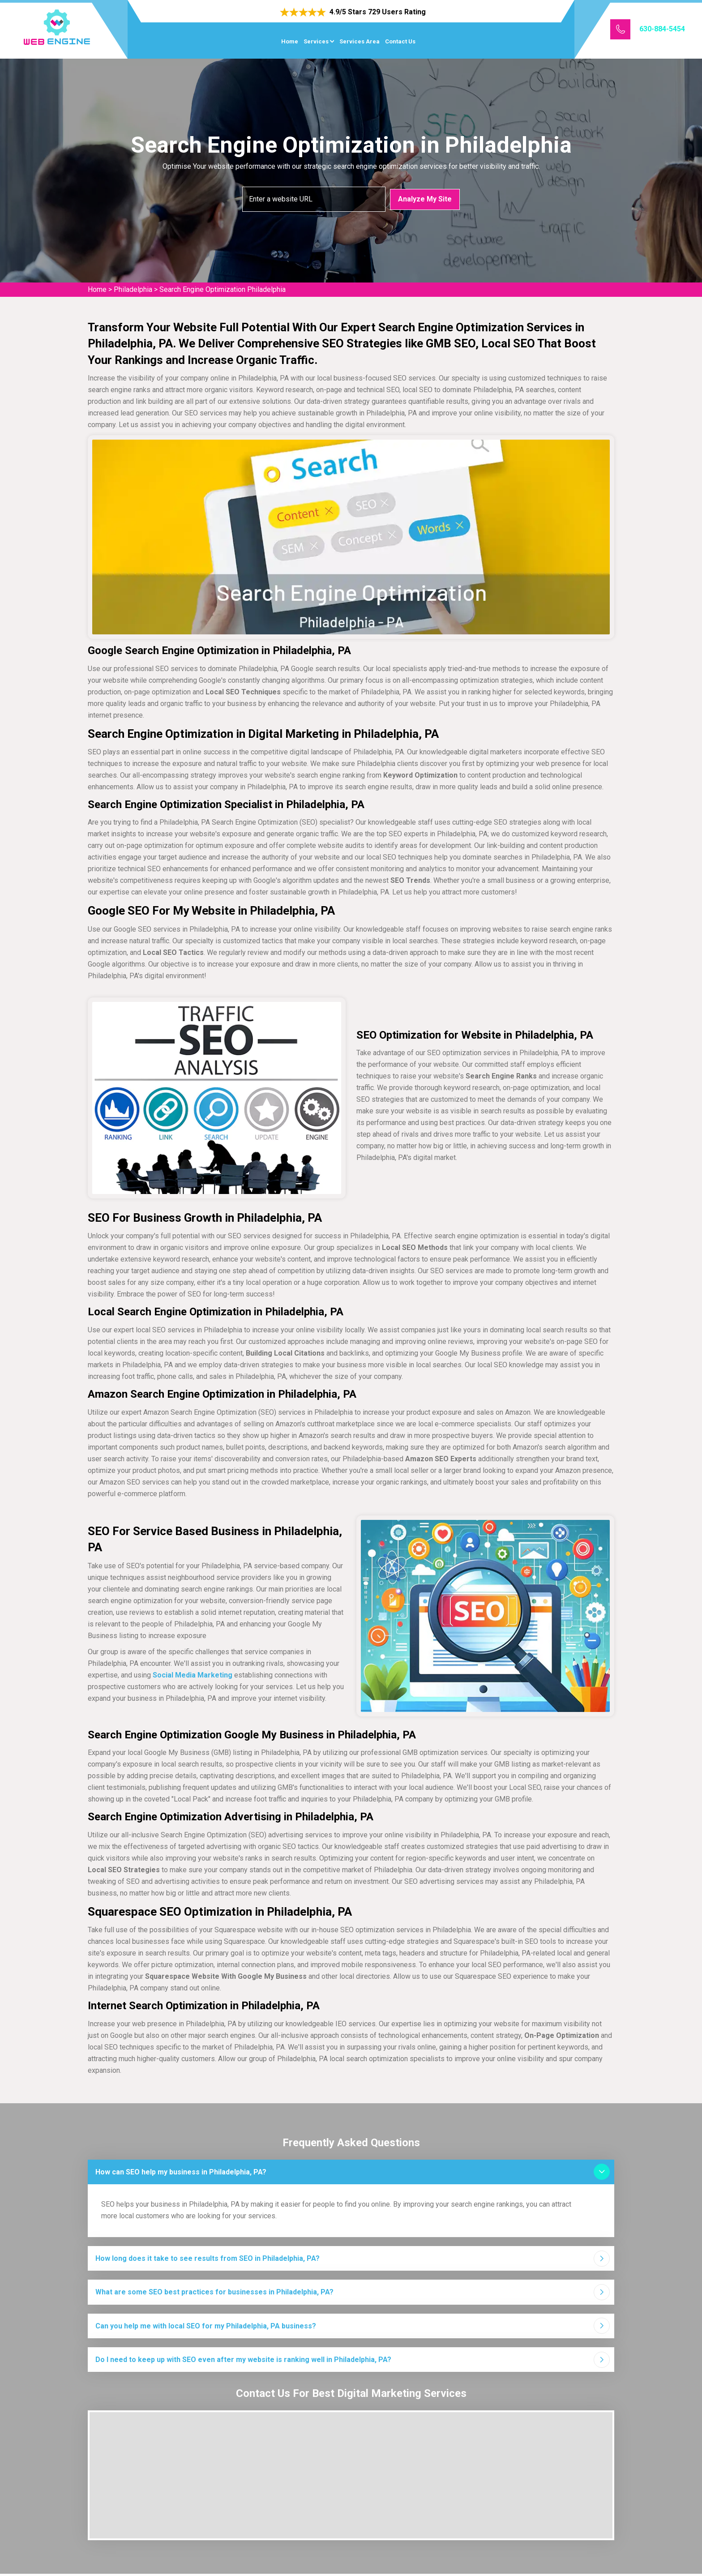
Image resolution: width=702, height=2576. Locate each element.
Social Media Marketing (192, 1675)
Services (316, 41)
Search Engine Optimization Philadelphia (222, 289)
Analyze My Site (425, 198)
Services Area (359, 41)
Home (289, 41)
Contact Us (400, 41)
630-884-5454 (662, 29)
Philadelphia (133, 289)
